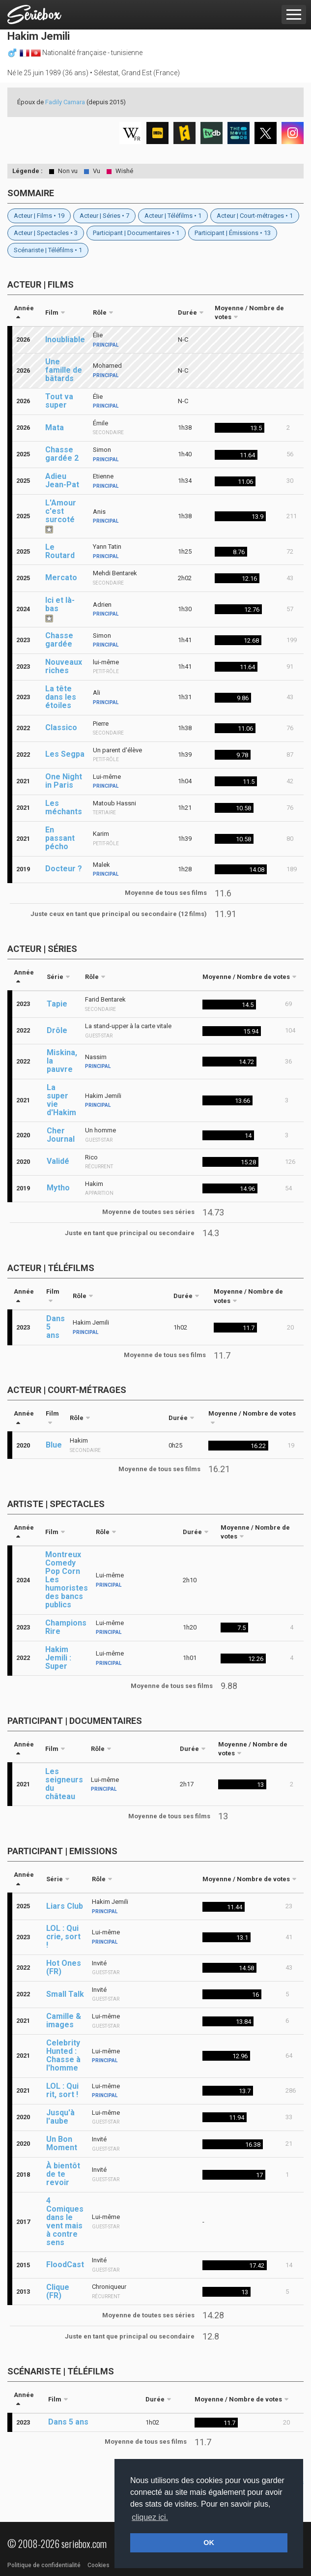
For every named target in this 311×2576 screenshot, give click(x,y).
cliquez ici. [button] (150, 2517)
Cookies (98, 2565)
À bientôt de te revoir (63, 2174)
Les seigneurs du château (64, 1784)
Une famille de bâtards (63, 370)
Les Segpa (65, 754)
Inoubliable (65, 339)
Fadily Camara (65, 102)
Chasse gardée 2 (62, 453)
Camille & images (63, 2020)
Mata (54, 427)
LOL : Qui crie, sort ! (63, 1936)
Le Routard (60, 551)
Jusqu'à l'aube (60, 2116)
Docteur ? (63, 868)
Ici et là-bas (60, 604)
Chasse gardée (59, 639)
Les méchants (63, 807)
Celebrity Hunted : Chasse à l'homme (63, 2055)
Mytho (58, 1188)
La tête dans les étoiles (60, 697)
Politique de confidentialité (44, 2565)
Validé (58, 1161)
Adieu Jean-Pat (62, 480)
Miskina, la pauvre (62, 1060)
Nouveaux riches (63, 666)
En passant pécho (60, 838)
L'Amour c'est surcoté (60, 511)
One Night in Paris (63, 780)
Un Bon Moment (61, 2143)
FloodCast (65, 2264)
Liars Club (64, 1906)
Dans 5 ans (55, 1326)
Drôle (57, 1030)
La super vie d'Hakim (61, 1100)
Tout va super (59, 400)
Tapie (57, 1004)
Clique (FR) (57, 2291)
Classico (61, 727)
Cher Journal (61, 1134)
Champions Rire (65, 1627)
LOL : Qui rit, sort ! (62, 2090)
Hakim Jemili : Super (58, 1657)
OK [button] (208, 2542)
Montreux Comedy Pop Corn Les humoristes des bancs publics (66, 1579)
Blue (54, 1445)
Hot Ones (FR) (63, 1967)
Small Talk (65, 1994)
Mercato (61, 577)
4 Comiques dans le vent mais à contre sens (65, 2221)
